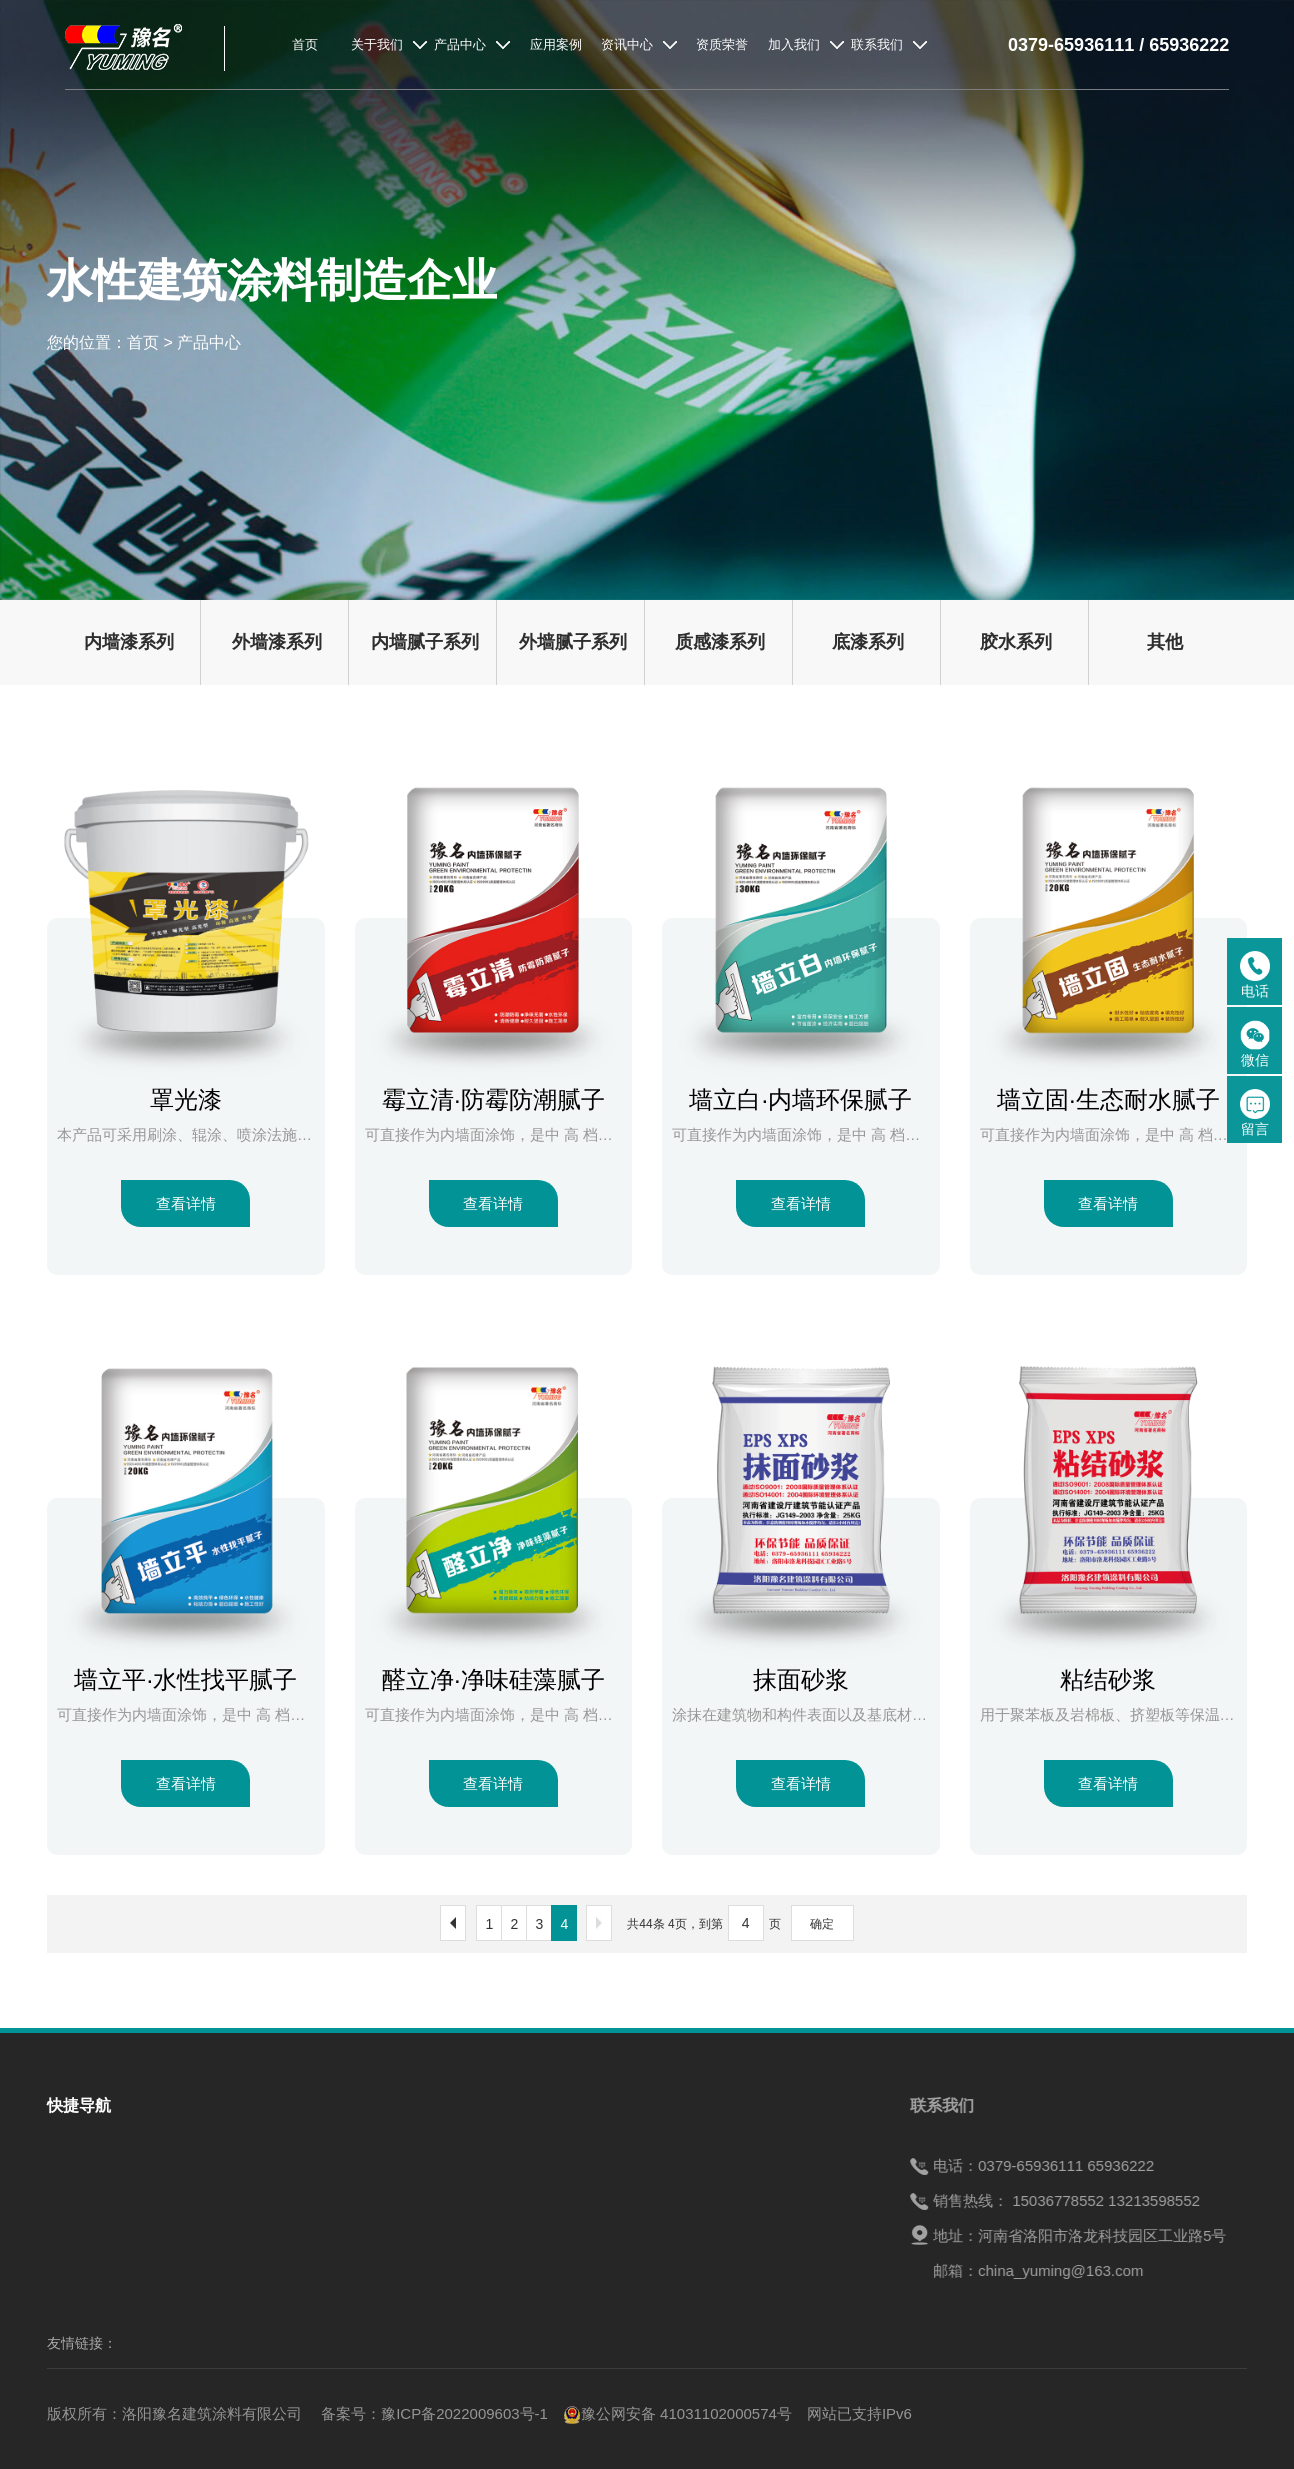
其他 (1165, 642)
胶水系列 (1016, 642)
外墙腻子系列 (573, 642)
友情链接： (82, 2343)
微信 (1255, 1044)
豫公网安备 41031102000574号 (677, 2413)
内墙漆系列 (129, 642)
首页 (143, 342)
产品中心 (209, 342)
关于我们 (77, 2195)
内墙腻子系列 (425, 642)
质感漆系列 (720, 642)
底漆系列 (868, 642)
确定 (822, 1924)
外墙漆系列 (277, 642)
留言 (1255, 1113)
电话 (1255, 975)
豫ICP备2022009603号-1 (464, 2413)
